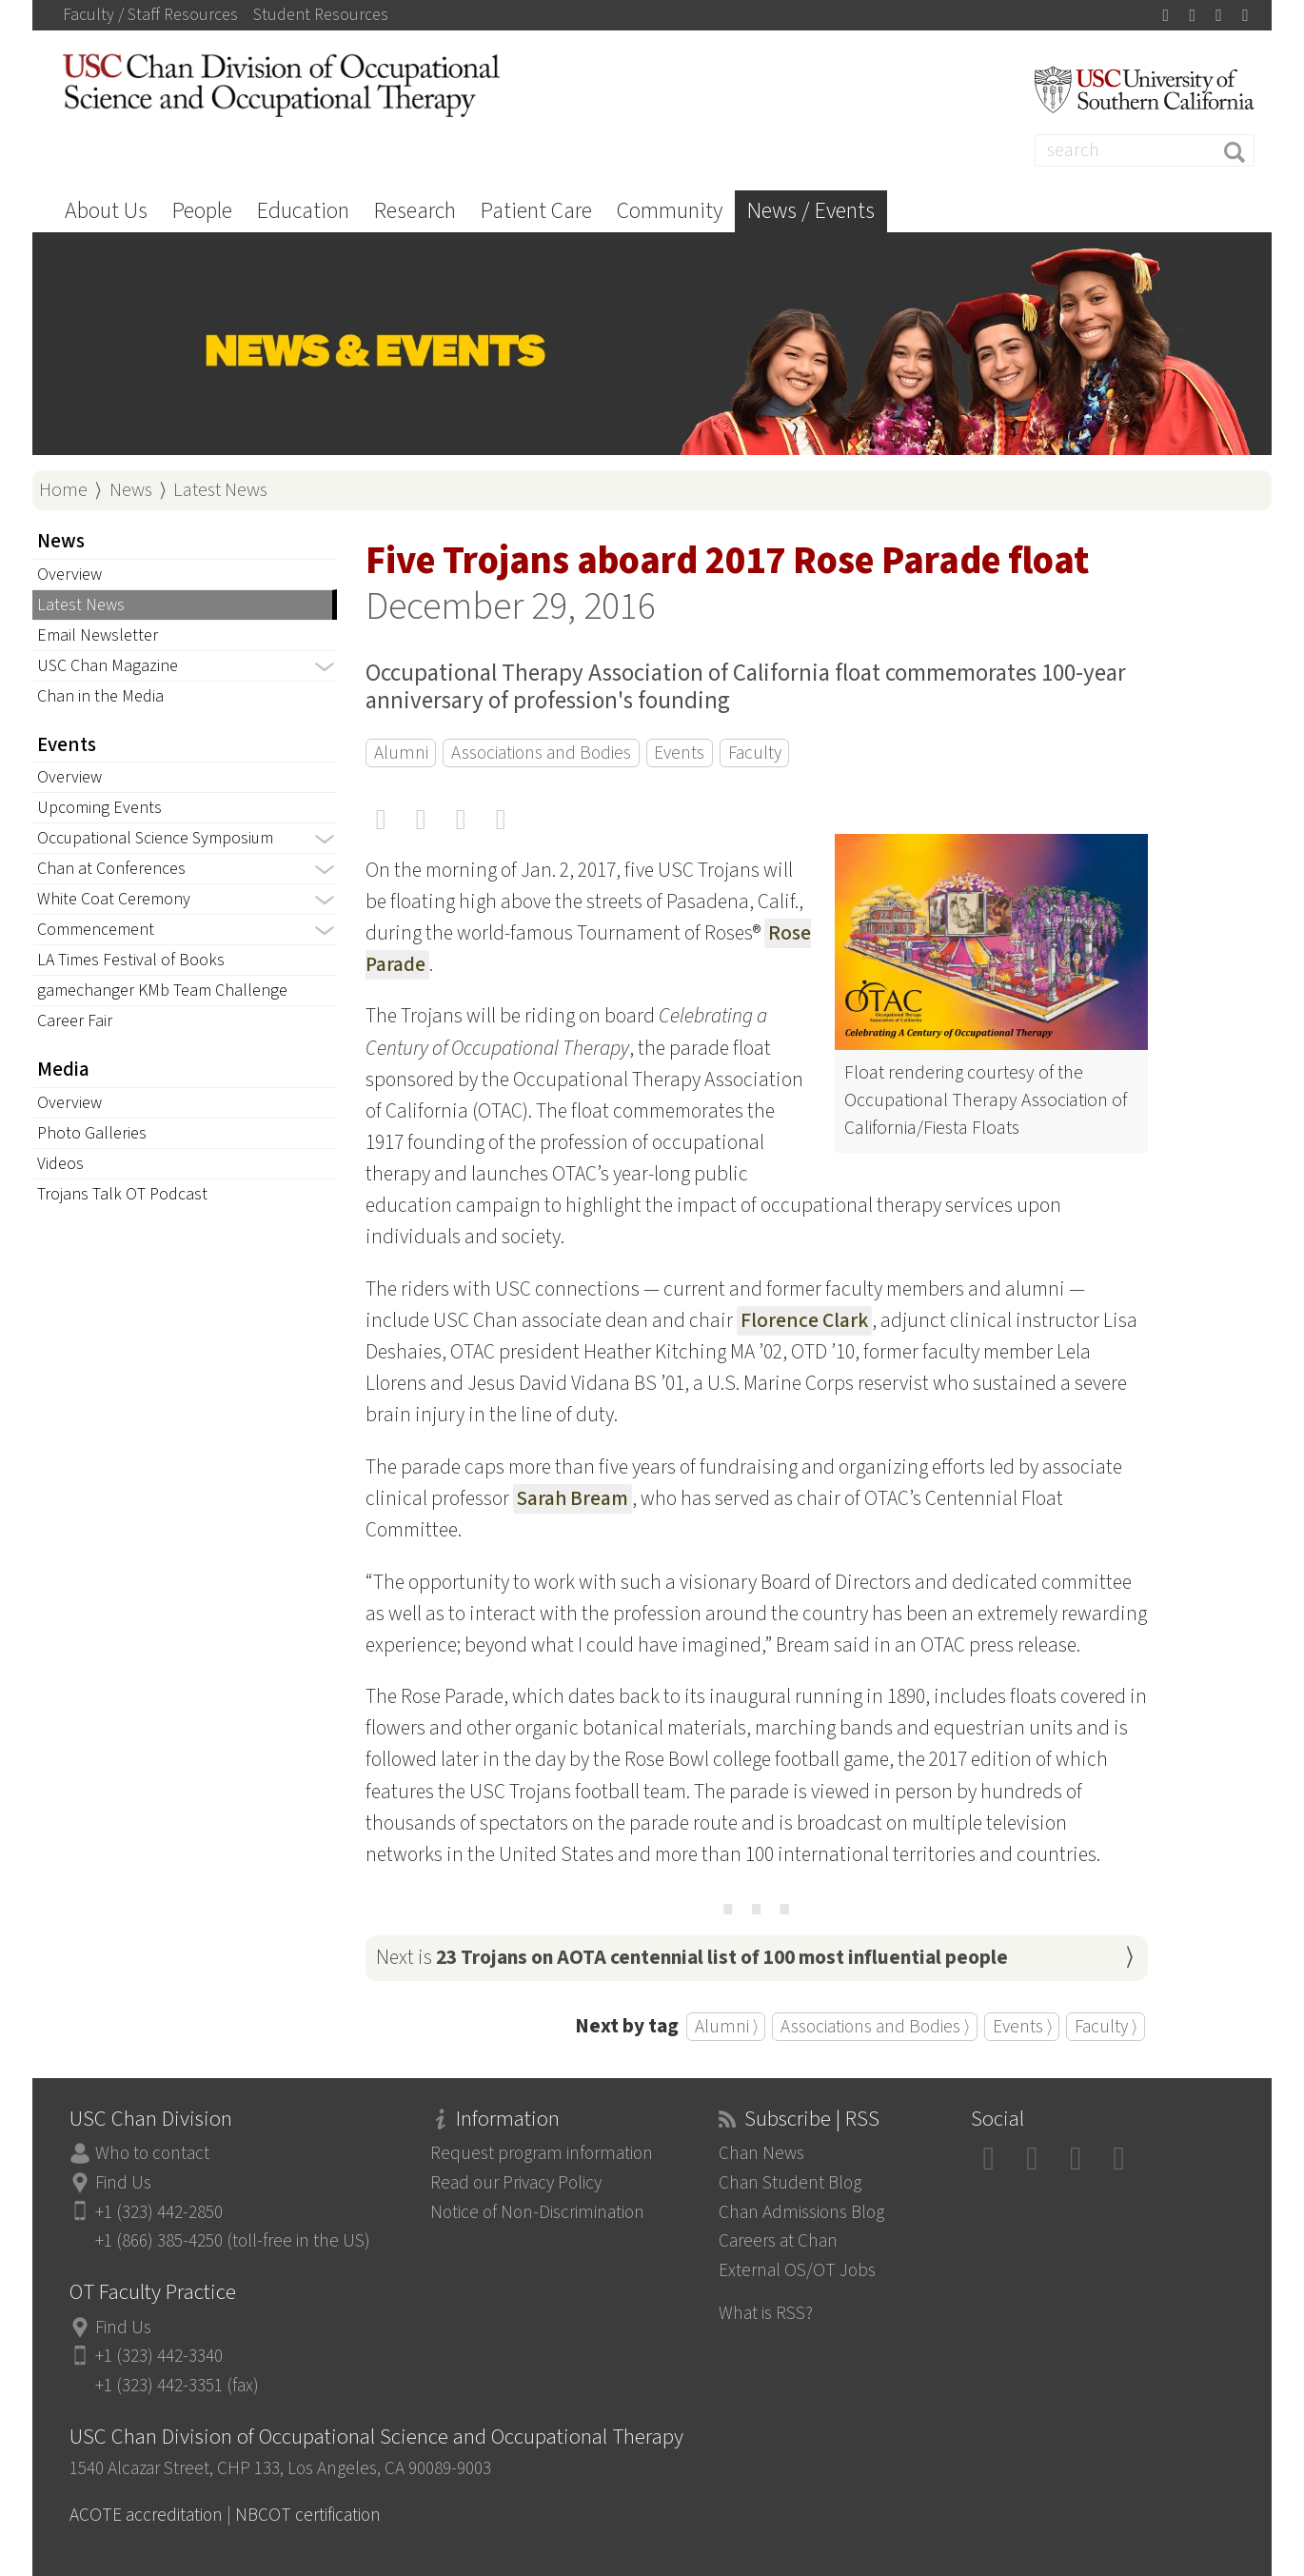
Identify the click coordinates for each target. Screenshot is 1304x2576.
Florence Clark (804, 1321)
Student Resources (320, 15)
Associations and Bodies (541, 753)
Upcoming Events (99, 808)
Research (415, 211)
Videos (60, 1164)
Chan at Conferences (111, 869)
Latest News (220, 490)
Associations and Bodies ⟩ (874, 2026)
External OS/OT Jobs (797, 2270)
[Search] (1145, 150)
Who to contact (152, 2153)
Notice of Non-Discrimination (537, 2212)
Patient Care (536, 211)
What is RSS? (766, 2313)
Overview (69, 574)
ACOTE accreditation (146, 2515)
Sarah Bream (572, 1499)
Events (679, 753)
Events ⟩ (1022, 2026)
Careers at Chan (778, 2241)
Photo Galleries (92, 1133)
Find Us (123, 2183)
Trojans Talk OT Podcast (122, 1194)
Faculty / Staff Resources (150, 15)
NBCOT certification (308, 2515)
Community (669, 211)
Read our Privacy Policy (516, 2183)
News (130, 490)
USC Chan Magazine (107, 666)
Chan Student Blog (790, 2183)
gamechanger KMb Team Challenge (162, 990)
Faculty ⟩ (1105, 2026)
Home (63, 490)
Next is (692, 1957)
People (202, 211)
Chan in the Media (100, 696)
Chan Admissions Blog (801, 2212)
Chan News (761, 2153)
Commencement (95, 929)
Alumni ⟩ (726, 2026)
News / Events (811, 211)
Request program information (541, 2153)
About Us (106, 211)
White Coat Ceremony (113, 899)
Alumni (401, 753)
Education (303, 211)
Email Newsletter (97, 635)
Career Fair (74, 1021)
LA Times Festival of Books (131, 960)
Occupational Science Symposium (155, 838)
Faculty (754, 753)
